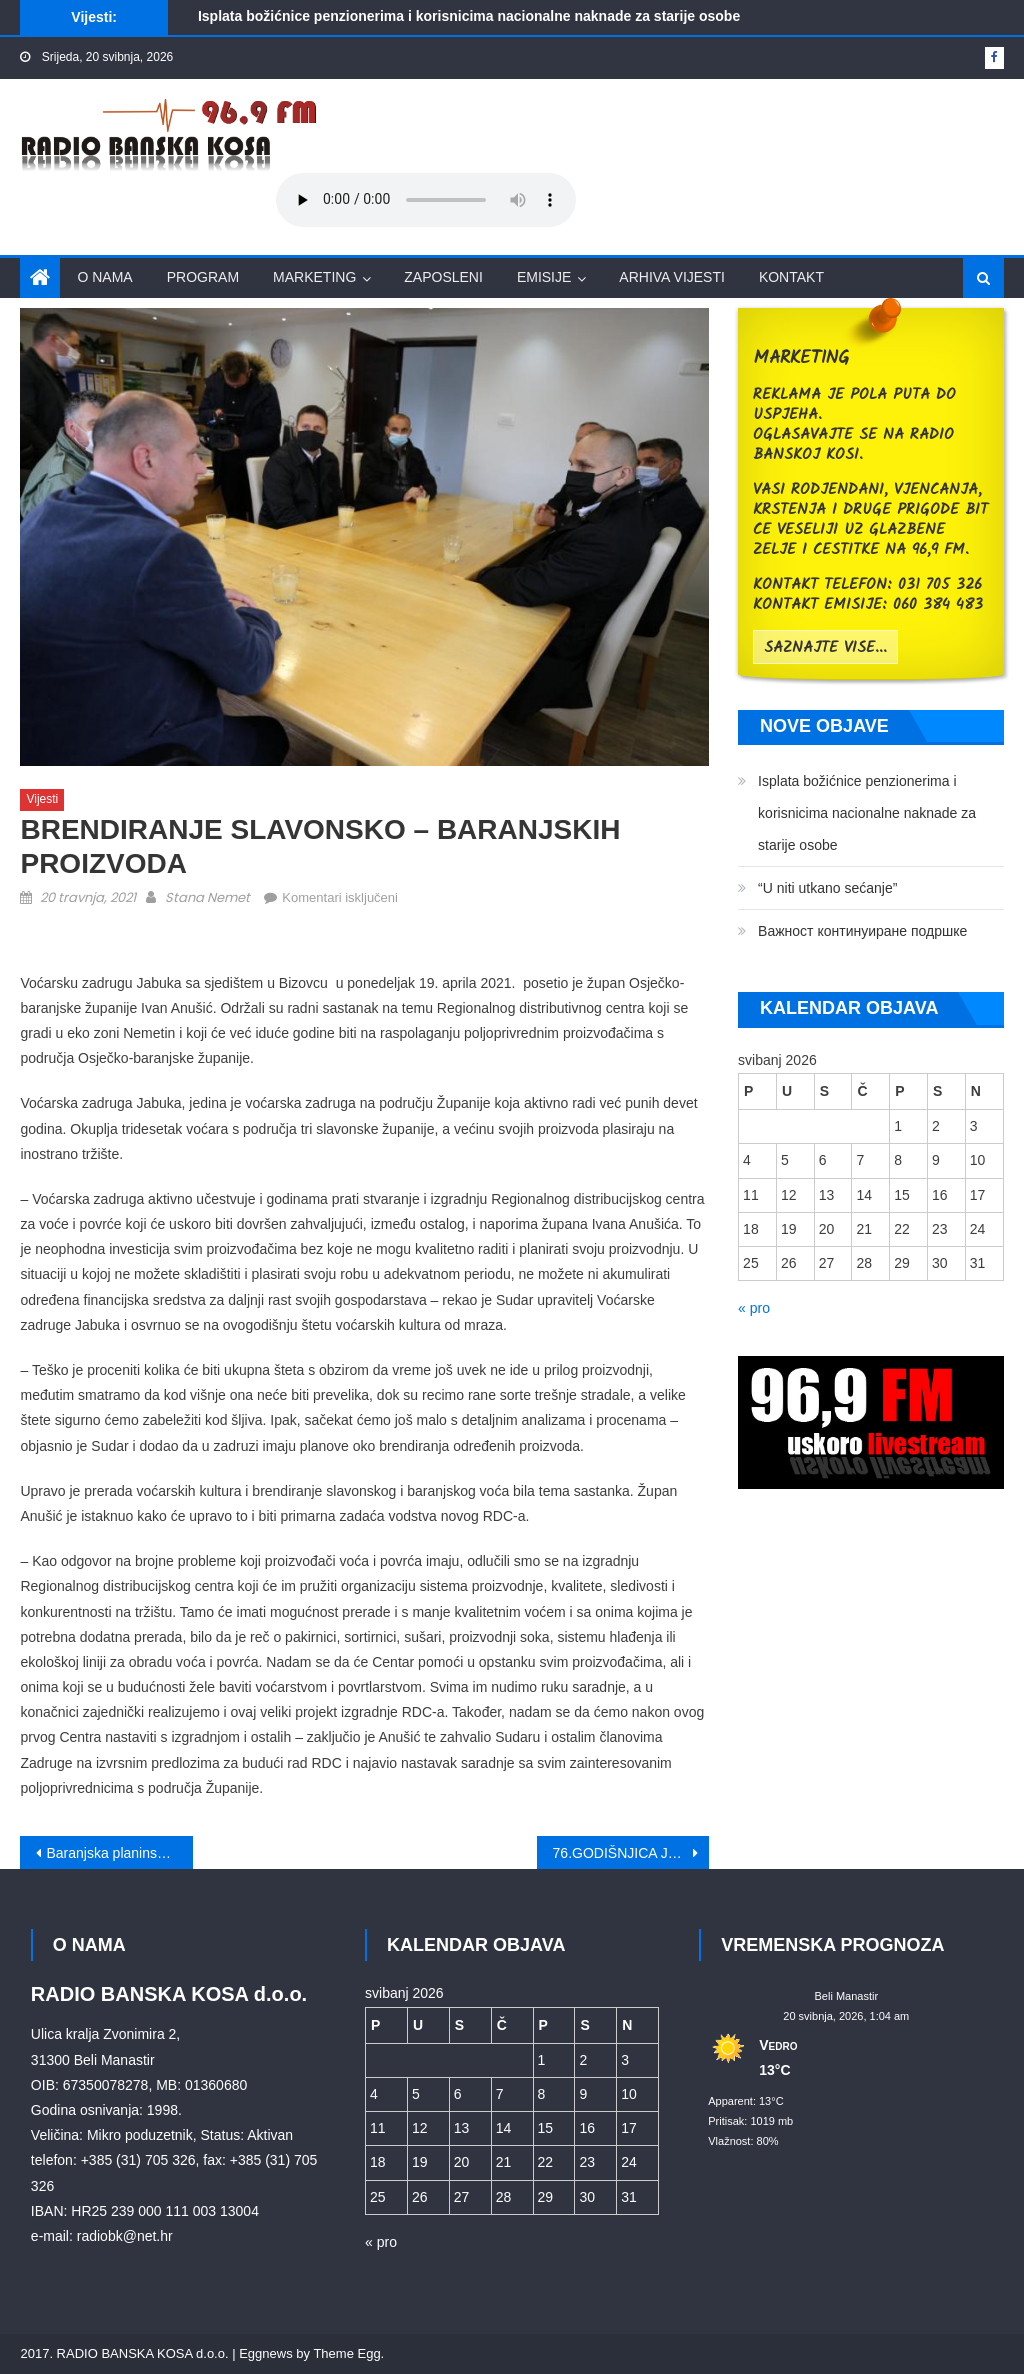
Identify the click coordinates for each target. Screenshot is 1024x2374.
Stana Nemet (207, 897)
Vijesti (42, 799)
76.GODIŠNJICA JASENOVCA (631, 1853)
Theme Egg (346, 2353)
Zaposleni (443, 277)
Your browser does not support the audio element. (426, 200)
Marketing (314, 277)
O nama (104, 277)
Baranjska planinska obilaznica (119, 1853)
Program (203, 277)
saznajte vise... (825, 648)
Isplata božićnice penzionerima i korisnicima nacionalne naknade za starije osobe (469, 16)
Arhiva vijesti (672, 277)
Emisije (544, 277)
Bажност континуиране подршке (862, 931)
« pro (754, 1308)
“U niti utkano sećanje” (827, 888)
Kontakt (791, 277)
